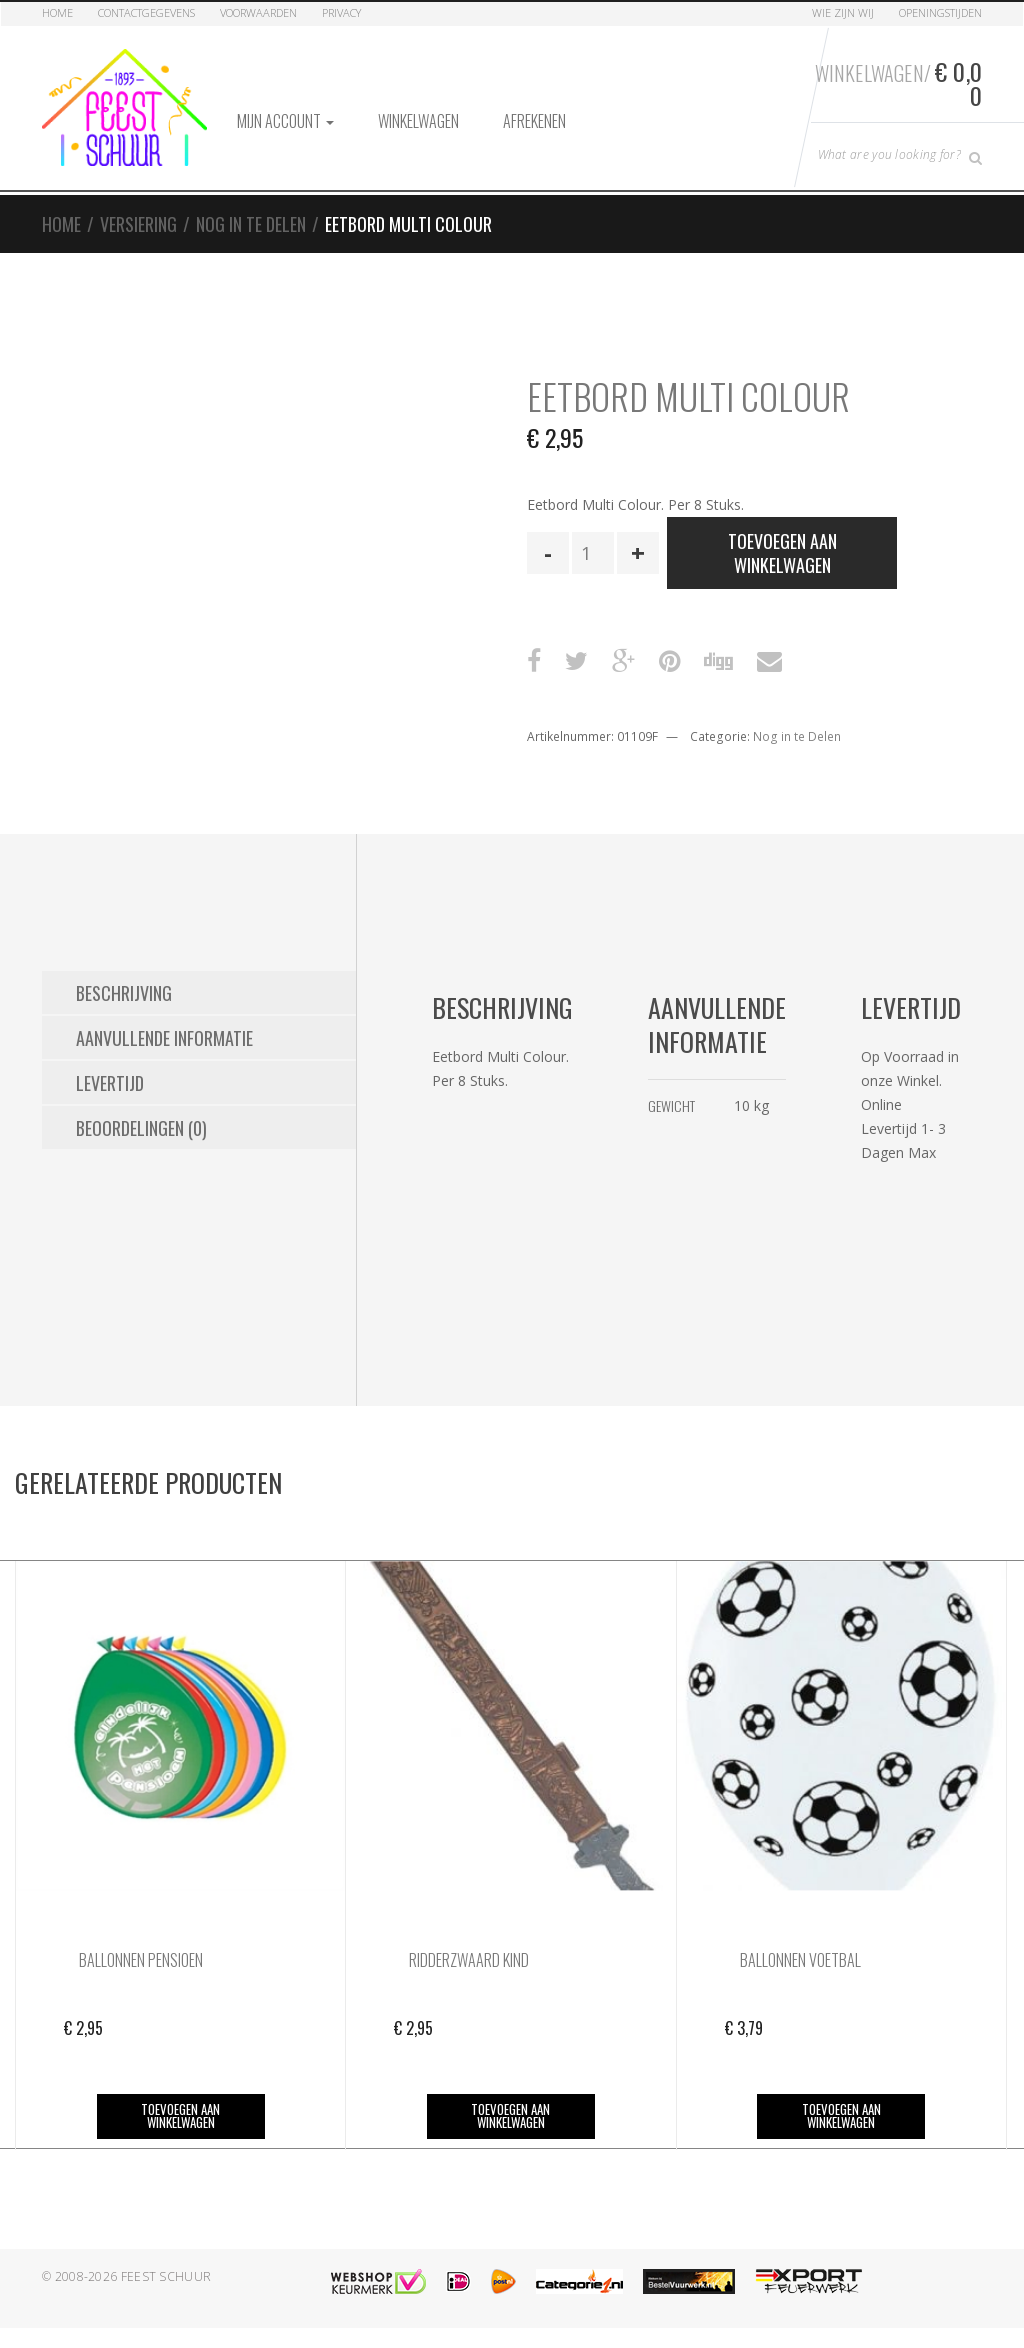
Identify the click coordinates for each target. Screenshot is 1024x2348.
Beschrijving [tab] (124, 993)
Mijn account (285, 121)
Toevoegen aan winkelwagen (782, 553)
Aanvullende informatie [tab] (164, 1038)
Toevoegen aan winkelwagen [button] (180, 2115)
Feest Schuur (166, 2276)
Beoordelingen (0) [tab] (141, 1128)
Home (57, 12)
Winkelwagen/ (898, 83)
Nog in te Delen (251, 224)
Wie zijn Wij (843, 12)
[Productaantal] (593, 553)
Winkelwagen (418, 121)
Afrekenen (534, 121)
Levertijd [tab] (110, 1083)
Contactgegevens (146, 12)
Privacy (341, 12)
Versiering (138, 224)
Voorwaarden (258, 12)
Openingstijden (940, 12)
